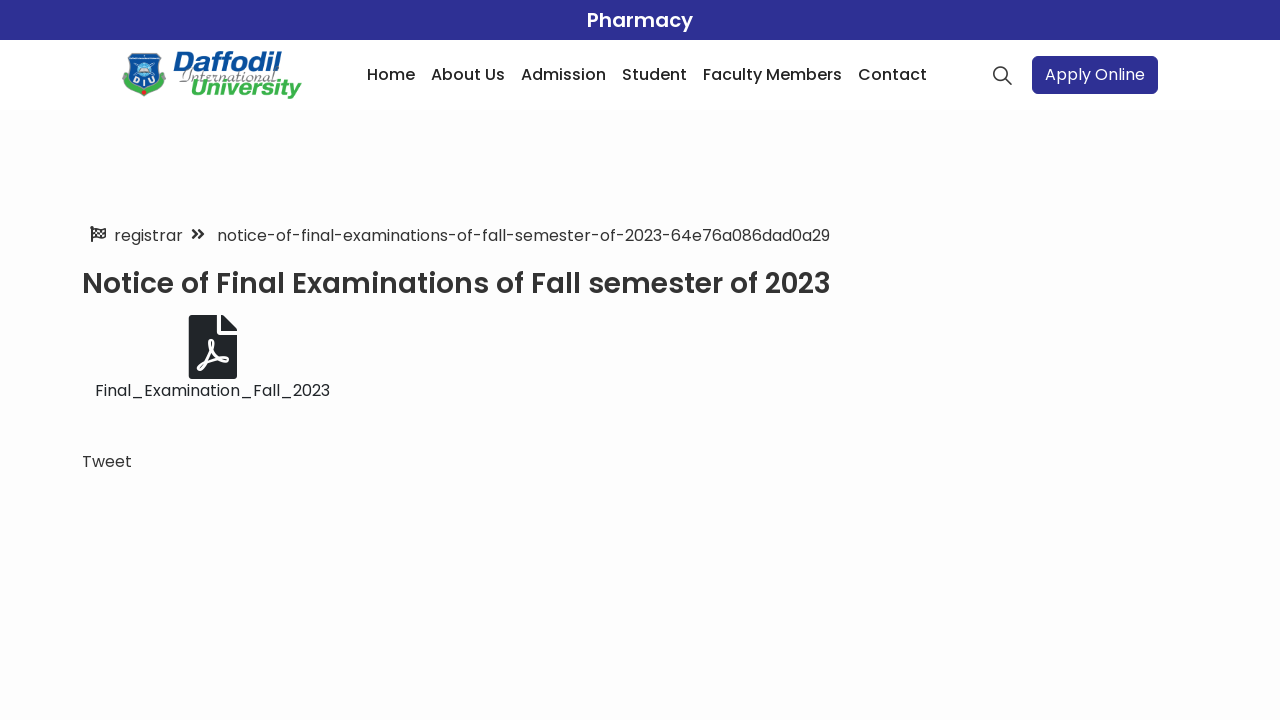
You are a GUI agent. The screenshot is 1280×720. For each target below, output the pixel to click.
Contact (892, 74)
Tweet (107, 461)
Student (654, 74)
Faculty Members (772, 74)
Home (391, 74)
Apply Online (1095, 74)
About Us (468, 74)
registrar (148, 235)
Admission (563, 74)
